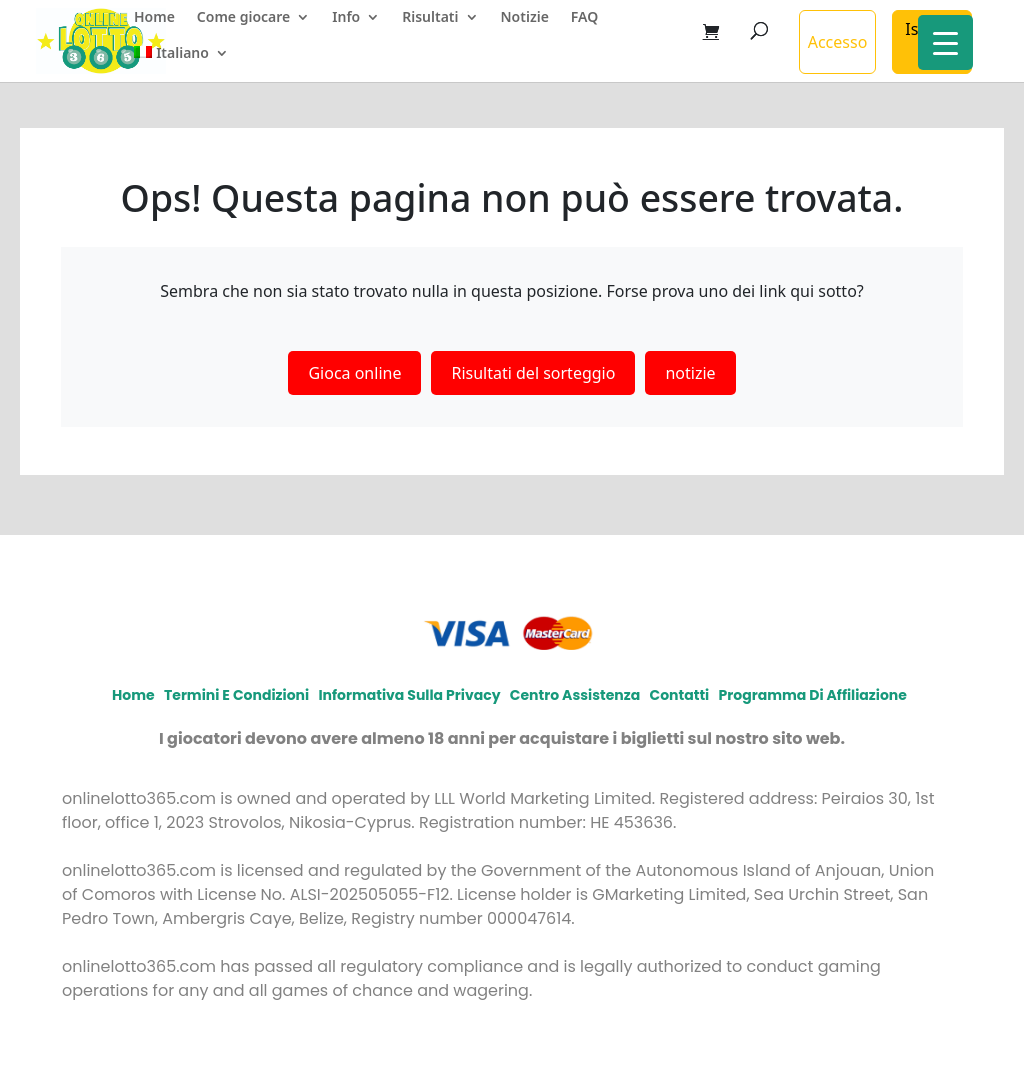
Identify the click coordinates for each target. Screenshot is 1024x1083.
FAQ (584, 18)
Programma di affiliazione (812, 695)
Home (154, 18)
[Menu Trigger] (945, 42)
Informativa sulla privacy (409, 695)
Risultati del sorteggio (533, 373)
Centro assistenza (575, 695)
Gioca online (354, 373)
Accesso (838, 42)
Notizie (525, 18)
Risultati (430, 18)
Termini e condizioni (236, 695)
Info (346, 18)
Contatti (679, 695)
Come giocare (243, 18)
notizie (690, 373)
